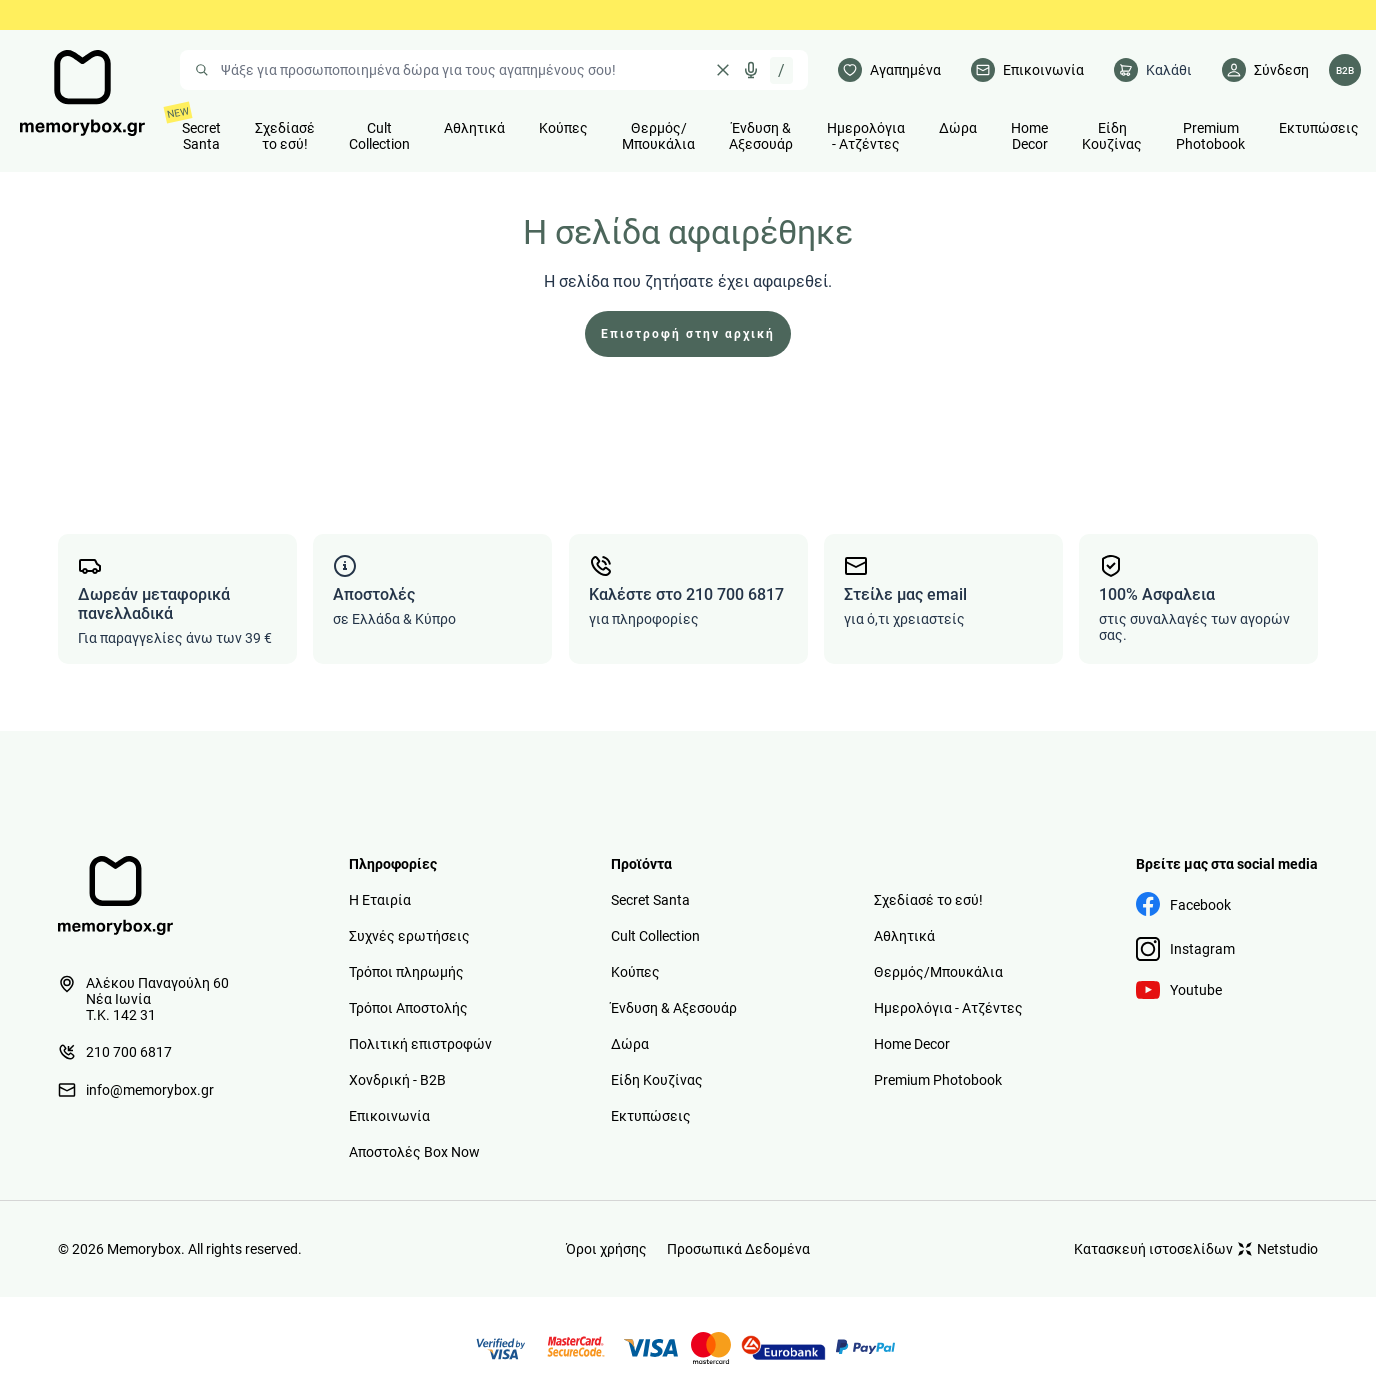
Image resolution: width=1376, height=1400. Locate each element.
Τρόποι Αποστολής (408, 1008)
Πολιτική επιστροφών (420, 1044)
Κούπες (635, 972)
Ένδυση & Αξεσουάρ (674, 1008)
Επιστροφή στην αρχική (688, 334)
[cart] (1153, 70)
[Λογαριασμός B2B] (1345, 70)
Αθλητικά (904, 936)
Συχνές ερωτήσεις (409, 936)
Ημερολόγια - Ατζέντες (948, 1008)
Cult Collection (655, 936)
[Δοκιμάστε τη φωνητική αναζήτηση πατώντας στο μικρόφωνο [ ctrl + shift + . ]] (751, 70)
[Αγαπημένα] (889, 70)
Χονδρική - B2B (397, 1080)
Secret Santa (650, 900)
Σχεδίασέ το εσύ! (928, 900)
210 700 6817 (115, 1052)
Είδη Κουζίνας (657, 1080)
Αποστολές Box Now (414, 1152)
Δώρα (630, 1044)
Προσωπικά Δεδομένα (738, 1249)
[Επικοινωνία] (1027, 70)
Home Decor (912, 1044)
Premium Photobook (938, 1080)
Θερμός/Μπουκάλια (938, 972)
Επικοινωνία (389, 1116)
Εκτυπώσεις (651, 1116)
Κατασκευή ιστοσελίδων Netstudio (1196, 1249)
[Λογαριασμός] (1265, 70)
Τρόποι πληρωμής (406, 972)
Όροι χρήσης (606, 1249)
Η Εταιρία (380, 900)
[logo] (82, 93)
